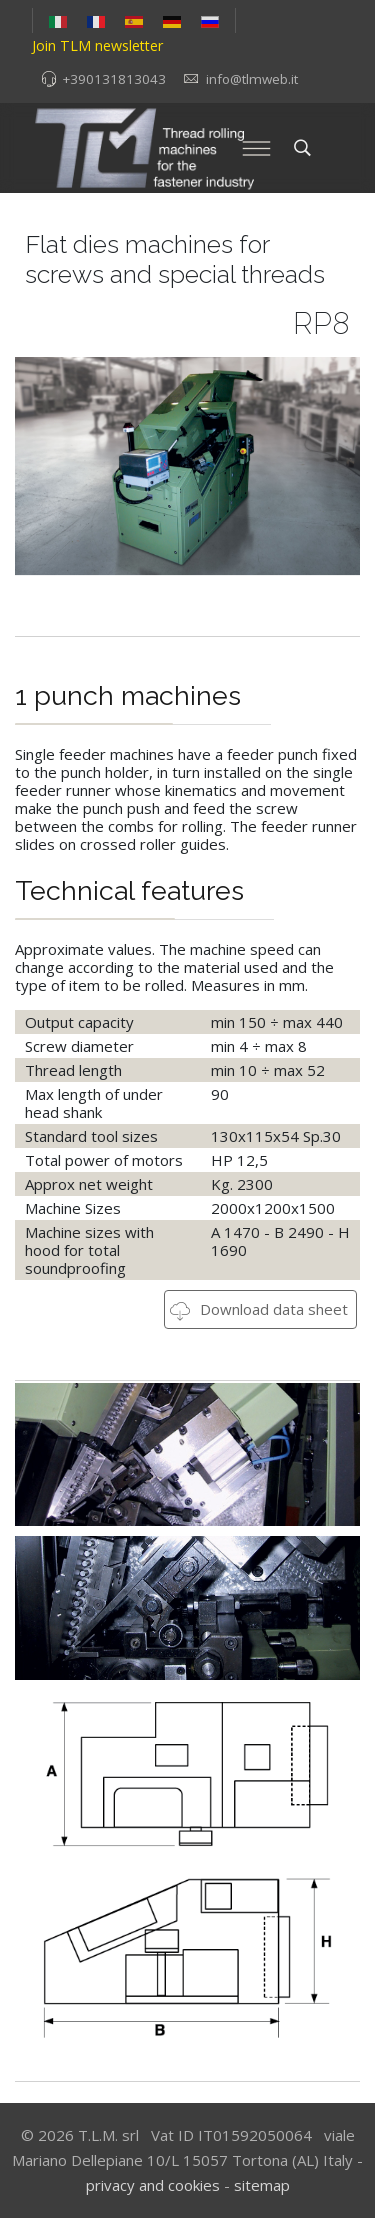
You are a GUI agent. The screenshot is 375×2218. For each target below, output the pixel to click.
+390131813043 (114, 79)
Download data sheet (259, 1309)
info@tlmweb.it (252, 79)
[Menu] (257, 148)
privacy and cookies (153, 2185)
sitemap (262, 2185)
